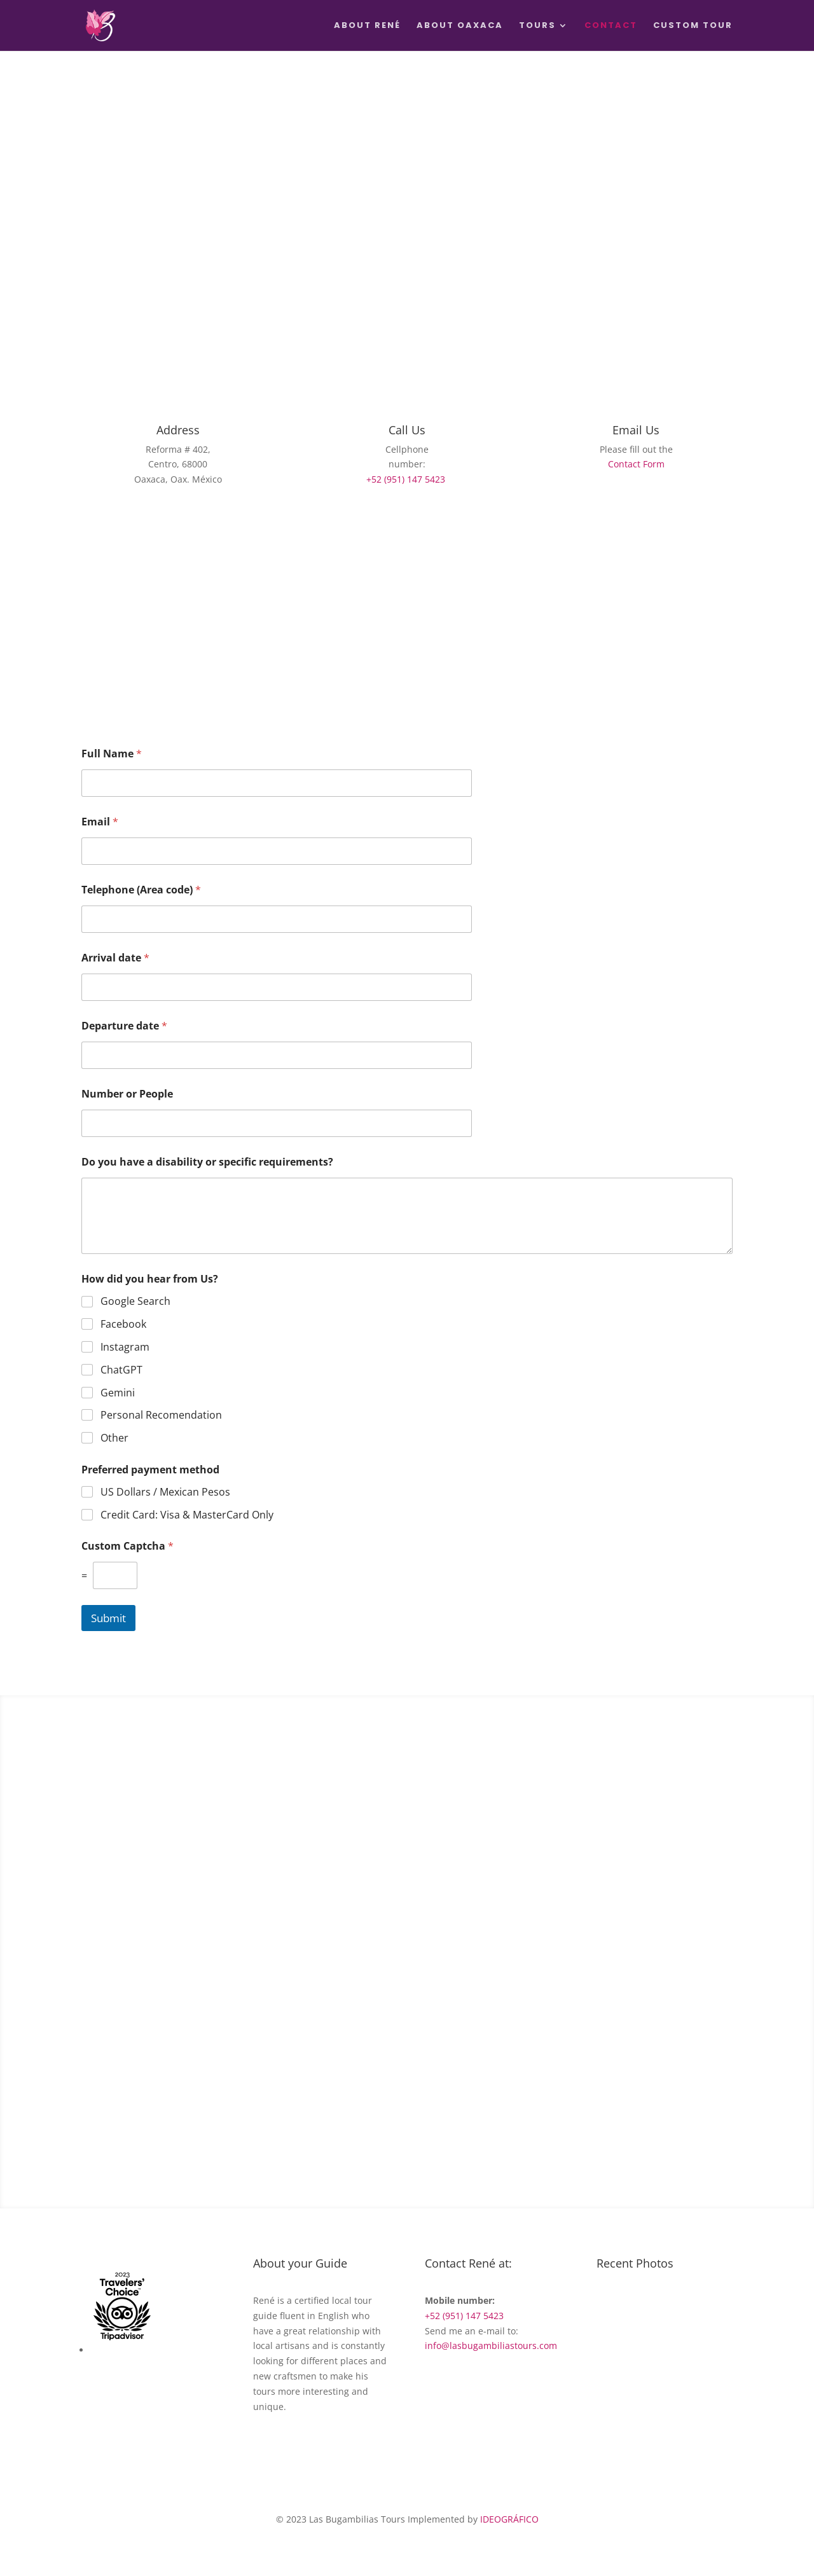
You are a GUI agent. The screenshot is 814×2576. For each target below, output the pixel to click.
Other (114, 1438)
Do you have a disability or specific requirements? (207, 1162)
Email (99, 822)
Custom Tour (693, 26)
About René (367, 26)
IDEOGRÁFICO (509, 2519)
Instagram (124, 1347)
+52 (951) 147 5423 (405, 479)
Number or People (127, 1094)
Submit (108, 1618)
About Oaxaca (460, 26)
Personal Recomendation (161, 1415)
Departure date (124, 1026)
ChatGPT (121, 1370)
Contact (610, 26)
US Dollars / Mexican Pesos (165, 1492)
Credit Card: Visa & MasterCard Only (186, 1515)
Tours (537, 26)
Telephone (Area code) (141, 890)
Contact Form (636, 464)
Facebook (123, 1324)
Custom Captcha (127, 1546)
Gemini (117, 1393)
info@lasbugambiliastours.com (491, 2345)
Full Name (111, 754)
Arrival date (115, 958)
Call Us (407, 429)
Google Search (135, 1301)
